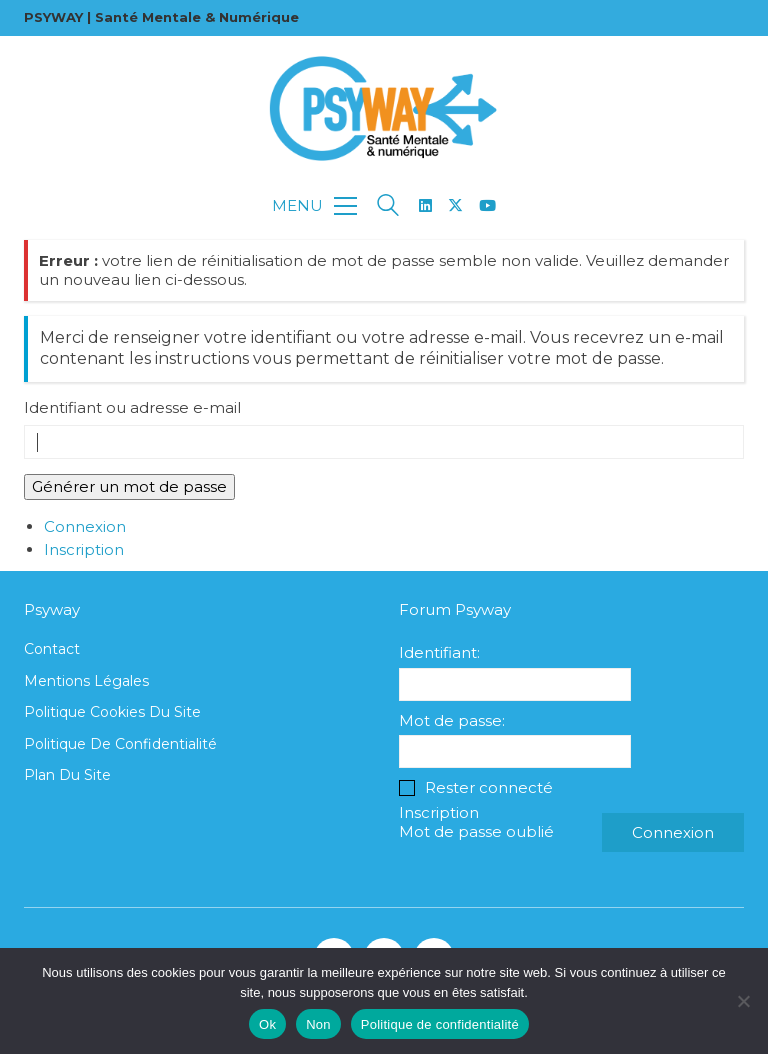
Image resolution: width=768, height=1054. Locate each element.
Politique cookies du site (112, 712)
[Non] (743, 1001)
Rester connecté (489, 787)
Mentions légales (86, 681)
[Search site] (388, 207)
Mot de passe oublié (476, 831)
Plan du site (67, 775)
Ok (267, 1024)
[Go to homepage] (384, 109)
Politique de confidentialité (120, 744)
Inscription (84, 549)
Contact (52, 649)
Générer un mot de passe (129, 486)
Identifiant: (439, 652)
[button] (314, 206)
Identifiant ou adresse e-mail (132, 407)
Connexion (85, 526)
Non (318, 1024)
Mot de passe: (452, 720)
